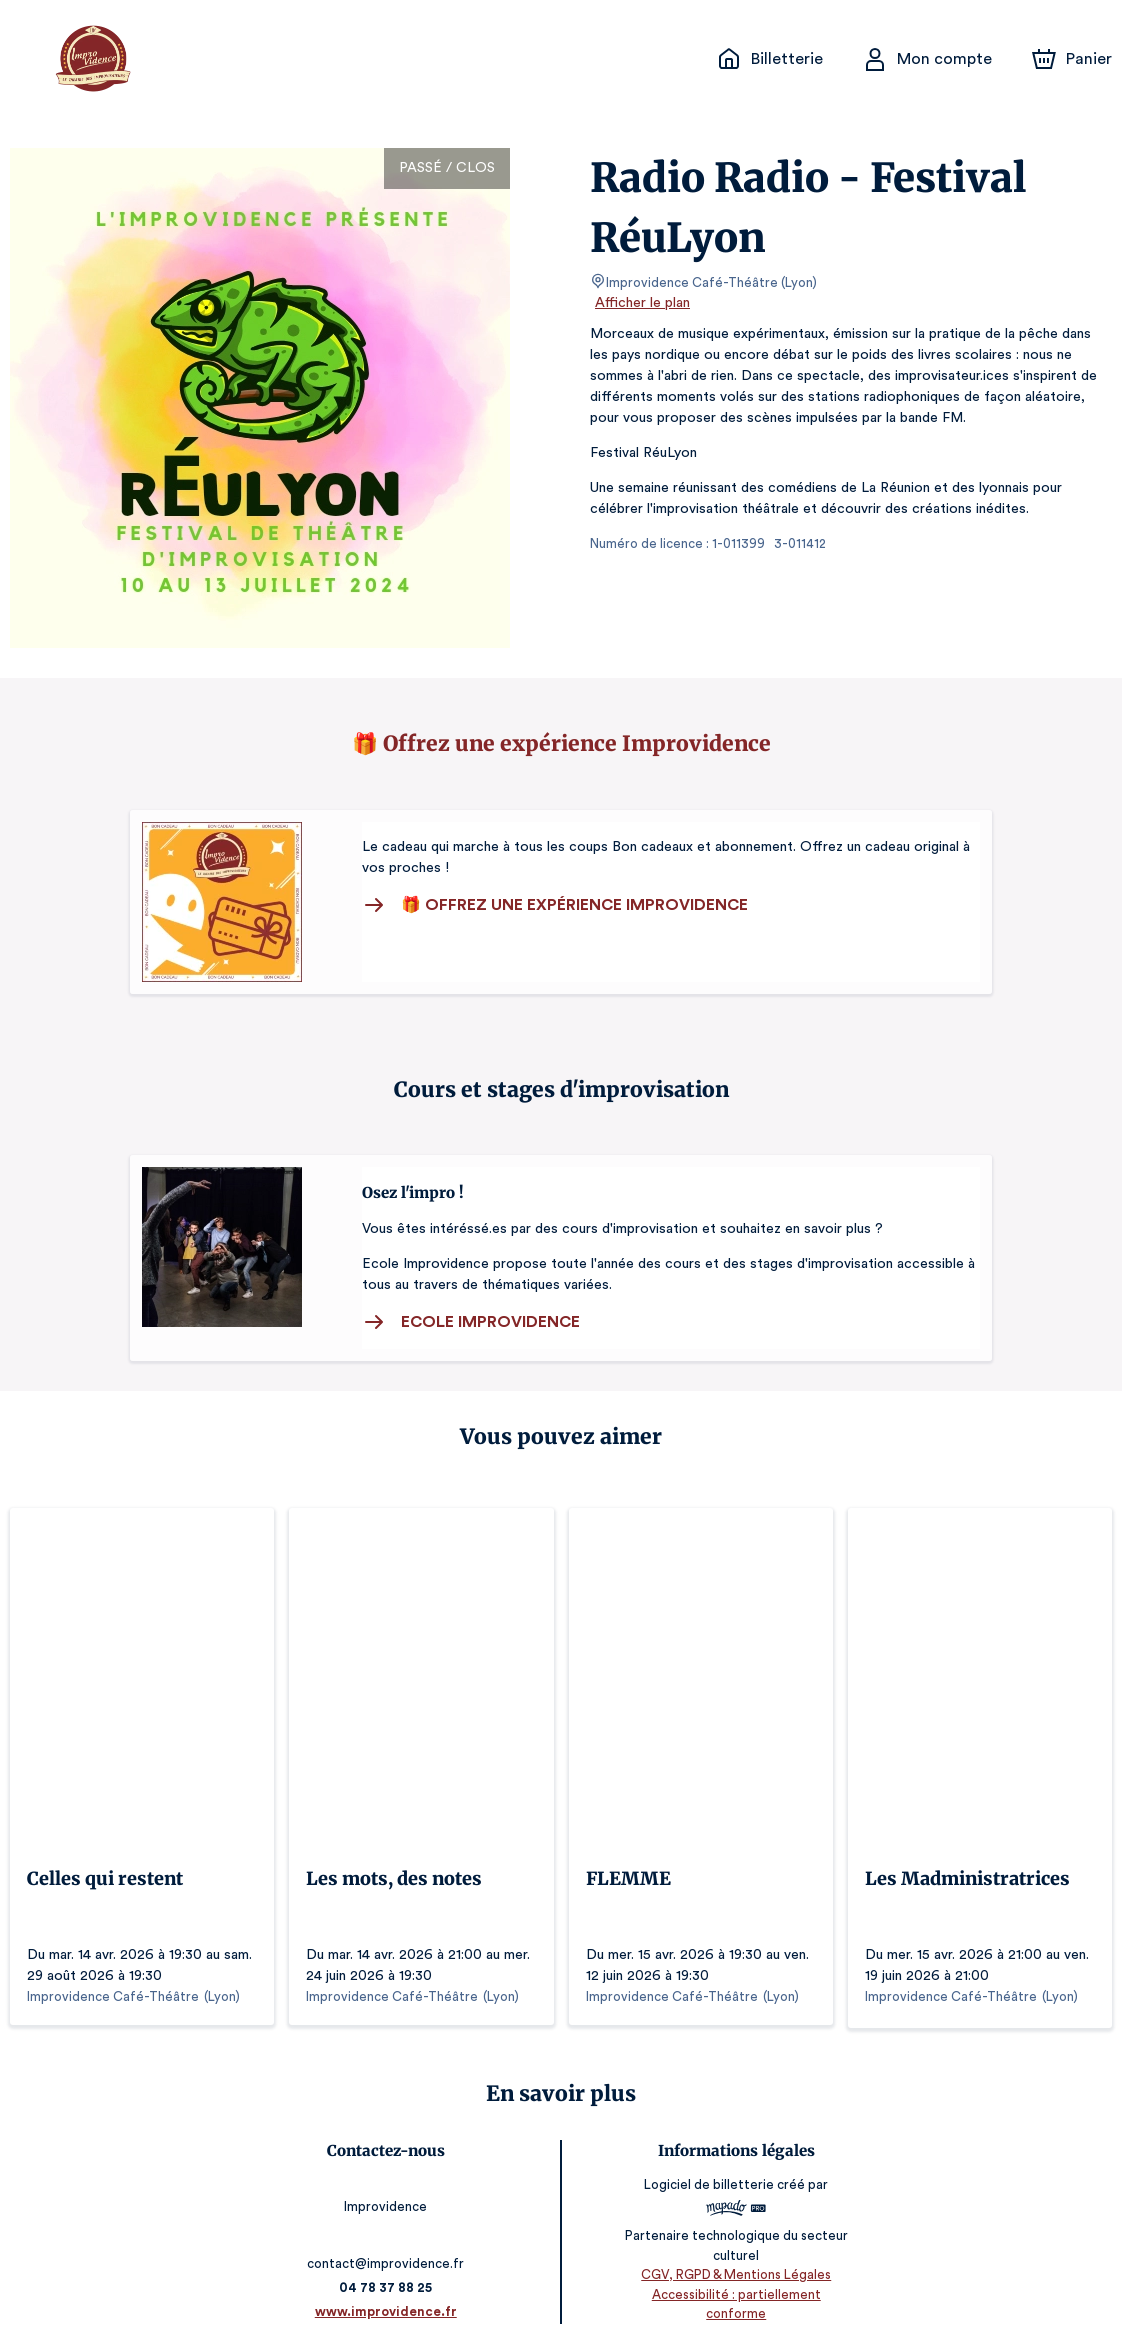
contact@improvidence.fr (389, 2239)
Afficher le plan (641, 303)
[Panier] (1072, 59)
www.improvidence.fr (389, 2287)
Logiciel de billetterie (707, 2181)
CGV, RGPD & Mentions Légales (733, 2270)
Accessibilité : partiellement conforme (733, 2289)
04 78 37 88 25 (389, 2263)
